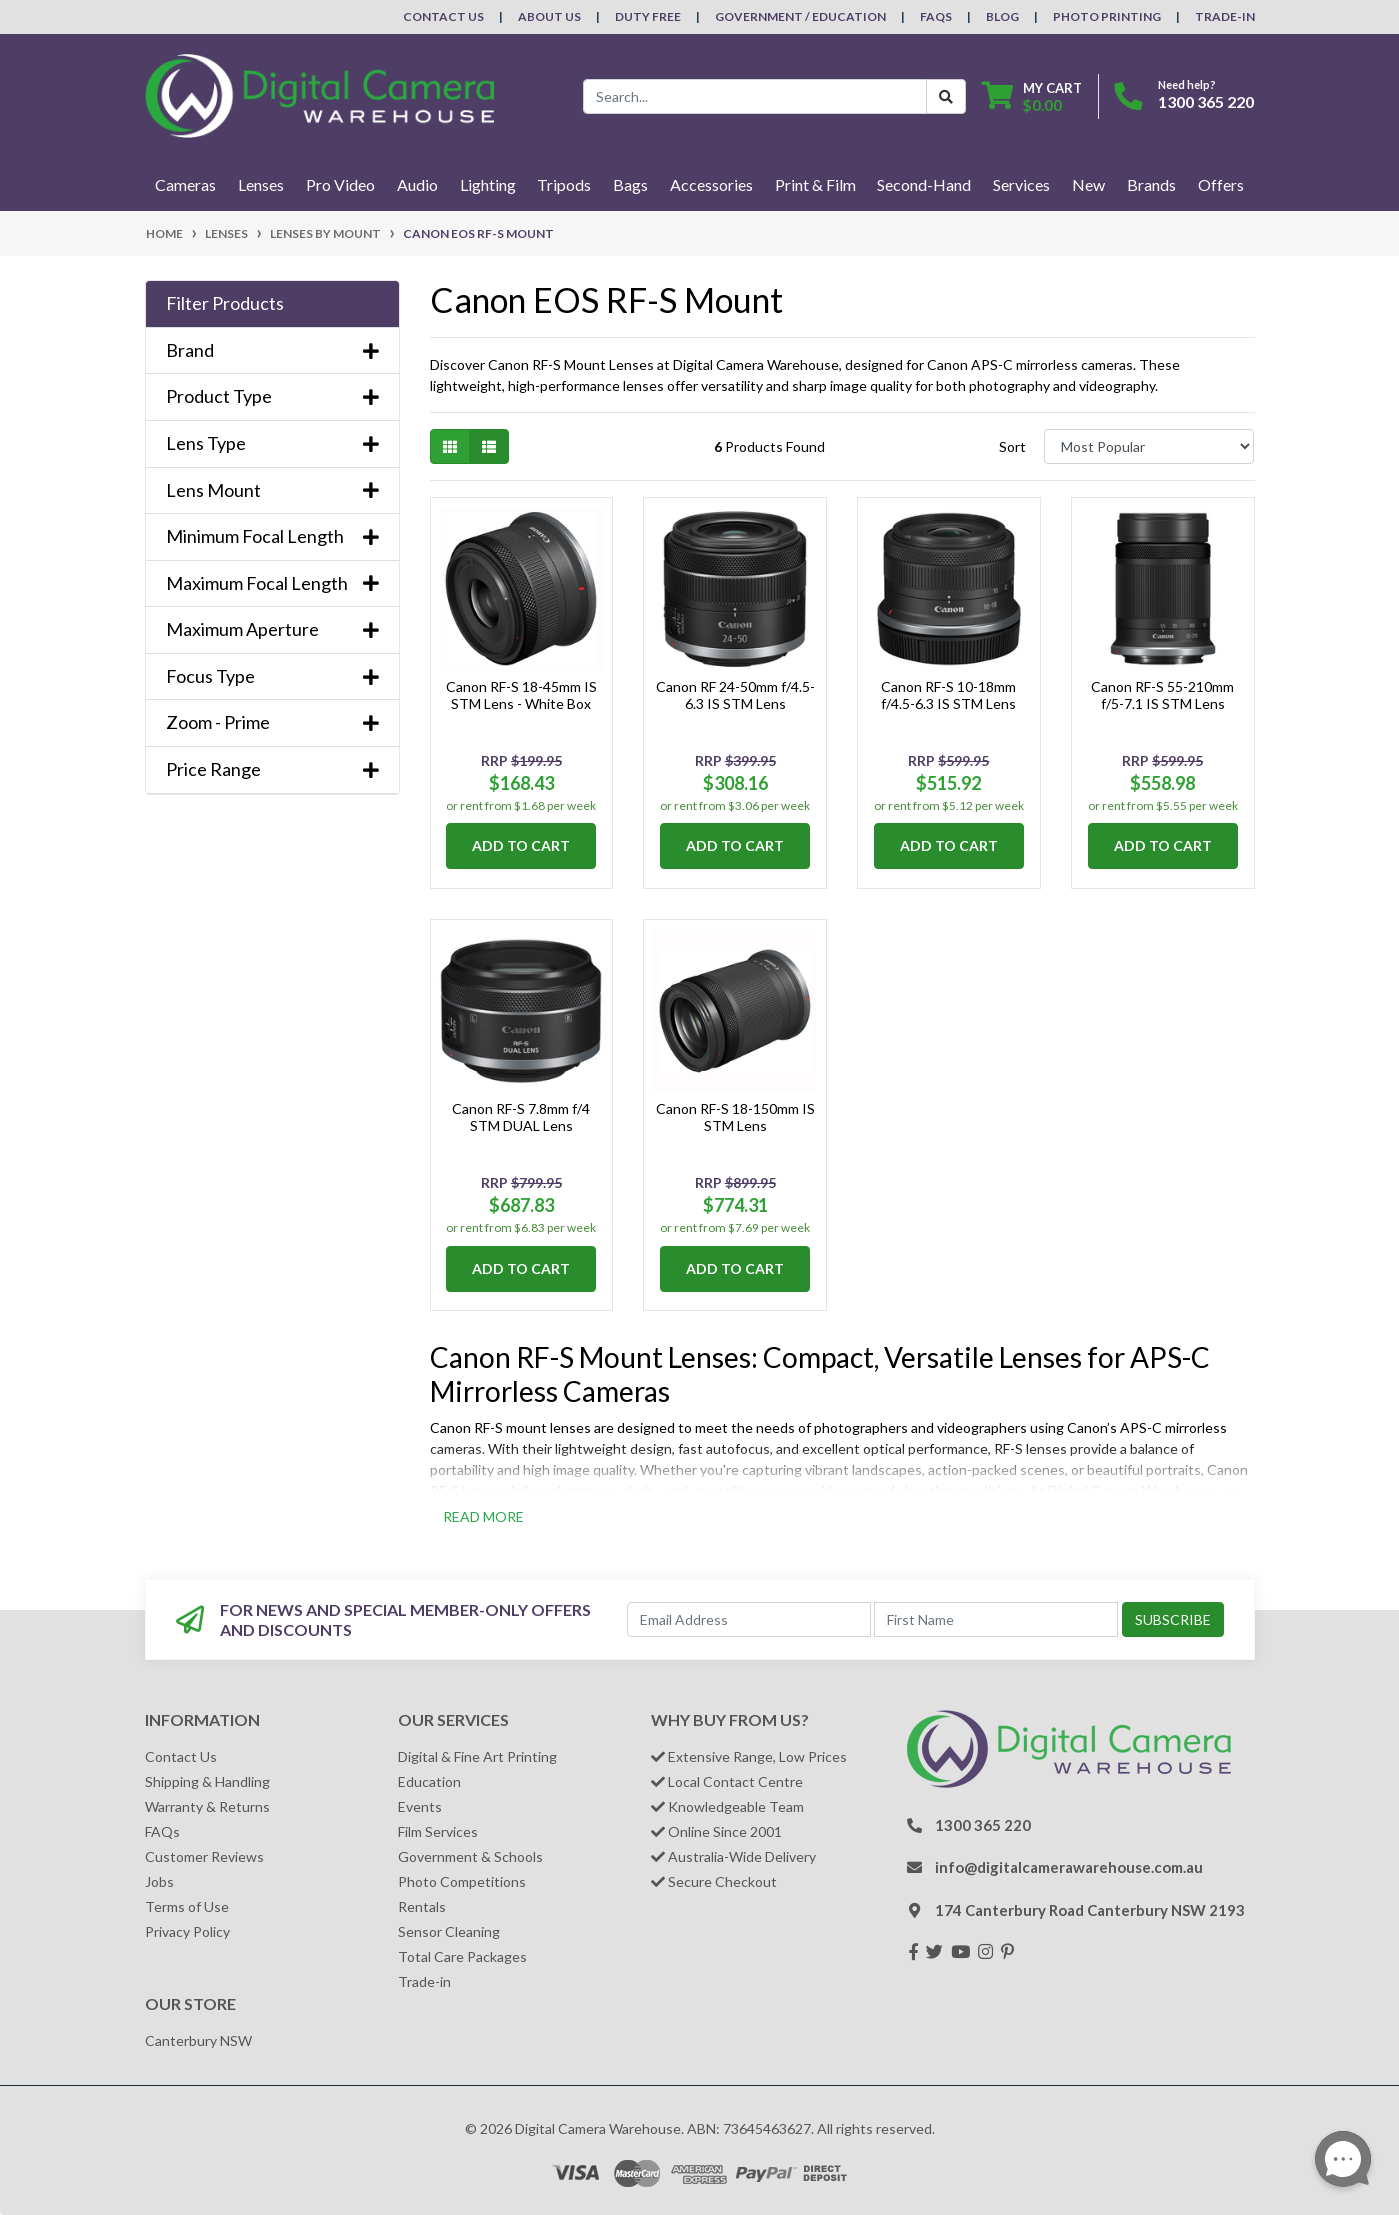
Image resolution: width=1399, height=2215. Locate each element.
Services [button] (1021, 184)
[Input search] (755, 96)
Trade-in (424, 1981)
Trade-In (1225, 16)
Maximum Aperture (272, 629)
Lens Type (272, 443)
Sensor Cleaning (449, 1931)
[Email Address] (749, 1619)
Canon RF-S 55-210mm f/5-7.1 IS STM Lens (1162, 695)
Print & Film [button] (815, 184)
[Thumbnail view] (450, 446)
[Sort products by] (1149, 446)
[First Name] (996, 1619)
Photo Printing (1107, 16)
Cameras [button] (185, 184)
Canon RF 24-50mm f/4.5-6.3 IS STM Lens (735, 695)
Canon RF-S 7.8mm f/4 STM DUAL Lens (521, 1117)
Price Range (272, 769)
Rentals (422, 1906)
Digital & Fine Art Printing (477, 1756)
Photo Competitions (462, 1881)
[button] (272, 304)
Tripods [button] (564, 184)
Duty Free (648, 16)
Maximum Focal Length (272, 583)
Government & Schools (470, 1856)
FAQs (936, 16)
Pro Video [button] (340, 184)
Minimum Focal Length (272, 536)
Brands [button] (1151, 184)
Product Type (272, 396)
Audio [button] (417, 184)
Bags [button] (630, 184)
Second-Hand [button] (924, 184)
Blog (1002, 16)
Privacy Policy (187, 1931)
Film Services (438, 1831)
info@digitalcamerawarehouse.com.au (1069, 1867)
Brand (272, 350)
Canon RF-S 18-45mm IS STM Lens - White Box (521, 695)
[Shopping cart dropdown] (1032, 96)
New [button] (1088, 184)
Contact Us (443, 16)
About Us (549, 16)
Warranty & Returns (207, 1806)
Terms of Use (187, 1906)
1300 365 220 (1206, 101)
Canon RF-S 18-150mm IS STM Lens (735, 1117)
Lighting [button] (488, 184)
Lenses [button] (261, 184)
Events (420, 1806)
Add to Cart (521, 845)
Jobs (159, 1881)
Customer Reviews (204, 1856)
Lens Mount (272, 490)
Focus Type (272, 676)
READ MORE (483, 1516)
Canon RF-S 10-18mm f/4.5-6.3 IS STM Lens (948, 695)
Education (429, 1781)
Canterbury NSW (198, 2040)
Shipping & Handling (207, 1781)
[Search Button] (946, 96)
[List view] (489, 446)
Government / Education (800, 16)
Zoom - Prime (272, 722)
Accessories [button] (711, 184)
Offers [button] (1221, 184)
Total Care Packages (462, 1956)
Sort (1012, 446)
